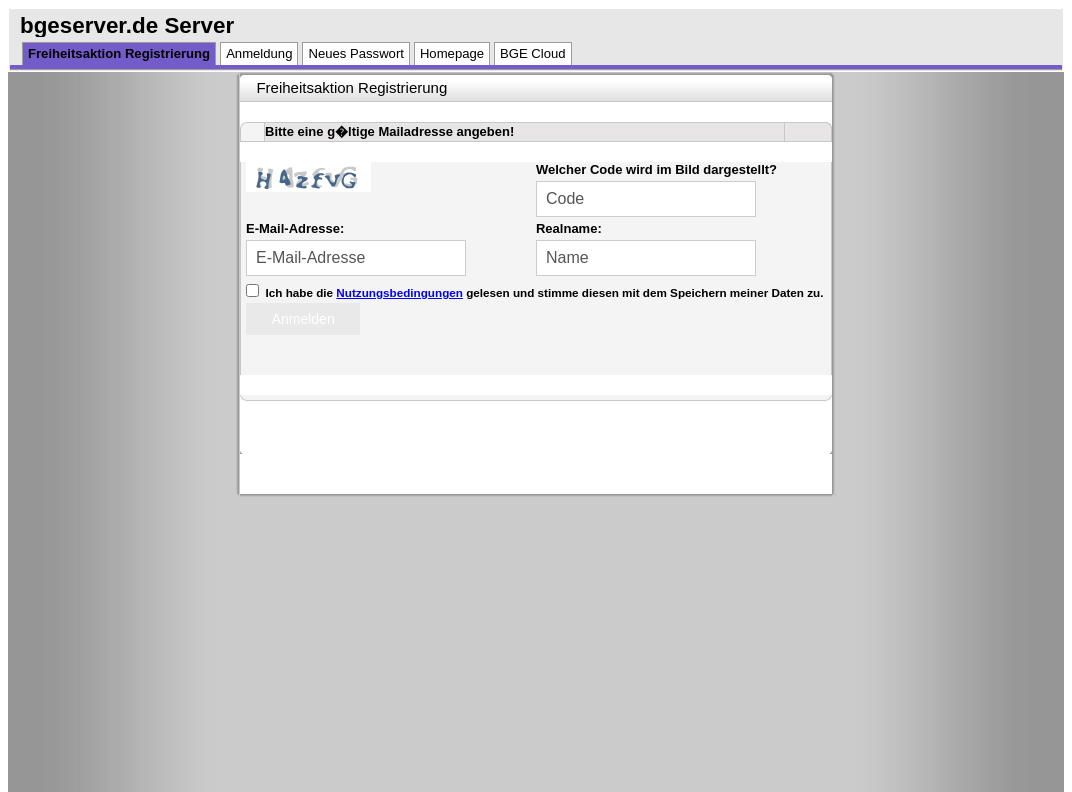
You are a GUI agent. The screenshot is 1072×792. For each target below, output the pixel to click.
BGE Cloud (533, 53)
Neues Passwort (355, 53)
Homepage (452, 53)
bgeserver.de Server (127, 25)
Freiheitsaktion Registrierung (119, 53)
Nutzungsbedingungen (399, 292)
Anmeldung (259, 53)
